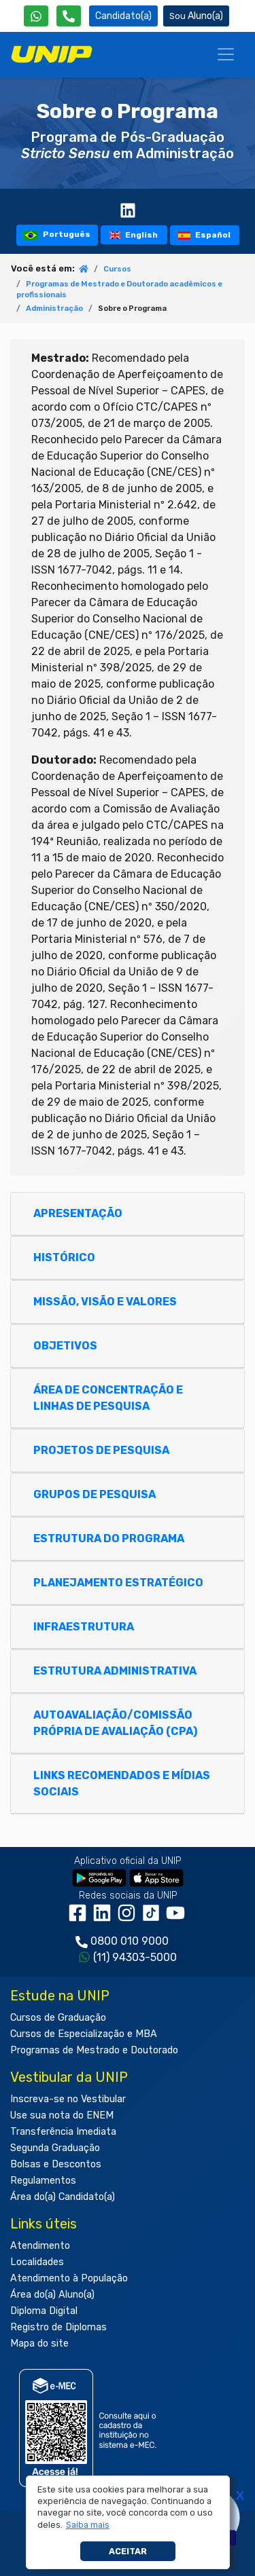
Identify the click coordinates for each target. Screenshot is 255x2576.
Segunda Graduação (55, 2148)
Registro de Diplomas (58, 2327)
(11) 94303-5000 (135, 1957)
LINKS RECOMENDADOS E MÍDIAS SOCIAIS (121, 1783)
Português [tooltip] (56, 235)
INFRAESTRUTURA (90, 1626)
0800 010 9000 (129, 1941)
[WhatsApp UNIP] (36, 15)
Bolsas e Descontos (55, 2164)
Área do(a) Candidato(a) (62, 2197)
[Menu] (225, 54)
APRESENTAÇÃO (84, 1213)
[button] (87, 2525)
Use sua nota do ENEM (62, 2115)
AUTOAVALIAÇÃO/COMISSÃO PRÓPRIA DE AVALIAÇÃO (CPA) (121, 1723)
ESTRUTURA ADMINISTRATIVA (121, 1670)
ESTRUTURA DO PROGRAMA (115, 1538)
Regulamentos (43, 2180)
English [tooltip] (133, 235)
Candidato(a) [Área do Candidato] (123, 16)
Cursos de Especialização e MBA (83, 2034)
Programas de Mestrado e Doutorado (94, 2050)
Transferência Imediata (63, 2132)
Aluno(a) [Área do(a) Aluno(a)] (196, 16)
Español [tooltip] (204, 235)
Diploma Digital (44, 2311)
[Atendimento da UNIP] (68, 15)
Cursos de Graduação (58, 2017)
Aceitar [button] (128, 2551)
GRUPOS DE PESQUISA (101, 1494)
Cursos (117, 269)
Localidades (37, 2262)
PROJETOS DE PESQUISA (107, 1450)
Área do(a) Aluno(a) (52, 2294)
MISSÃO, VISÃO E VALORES (111, 1301)
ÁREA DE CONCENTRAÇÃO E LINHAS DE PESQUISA (108, 1398)
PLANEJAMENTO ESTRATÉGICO (124, 1582)
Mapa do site (39, 2343)
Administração (54, 308)
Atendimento (40, 2246)
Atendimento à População (69, 2278)
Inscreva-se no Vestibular (68, 2099)
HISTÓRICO (70, 1257)
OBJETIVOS (71, 1345)
